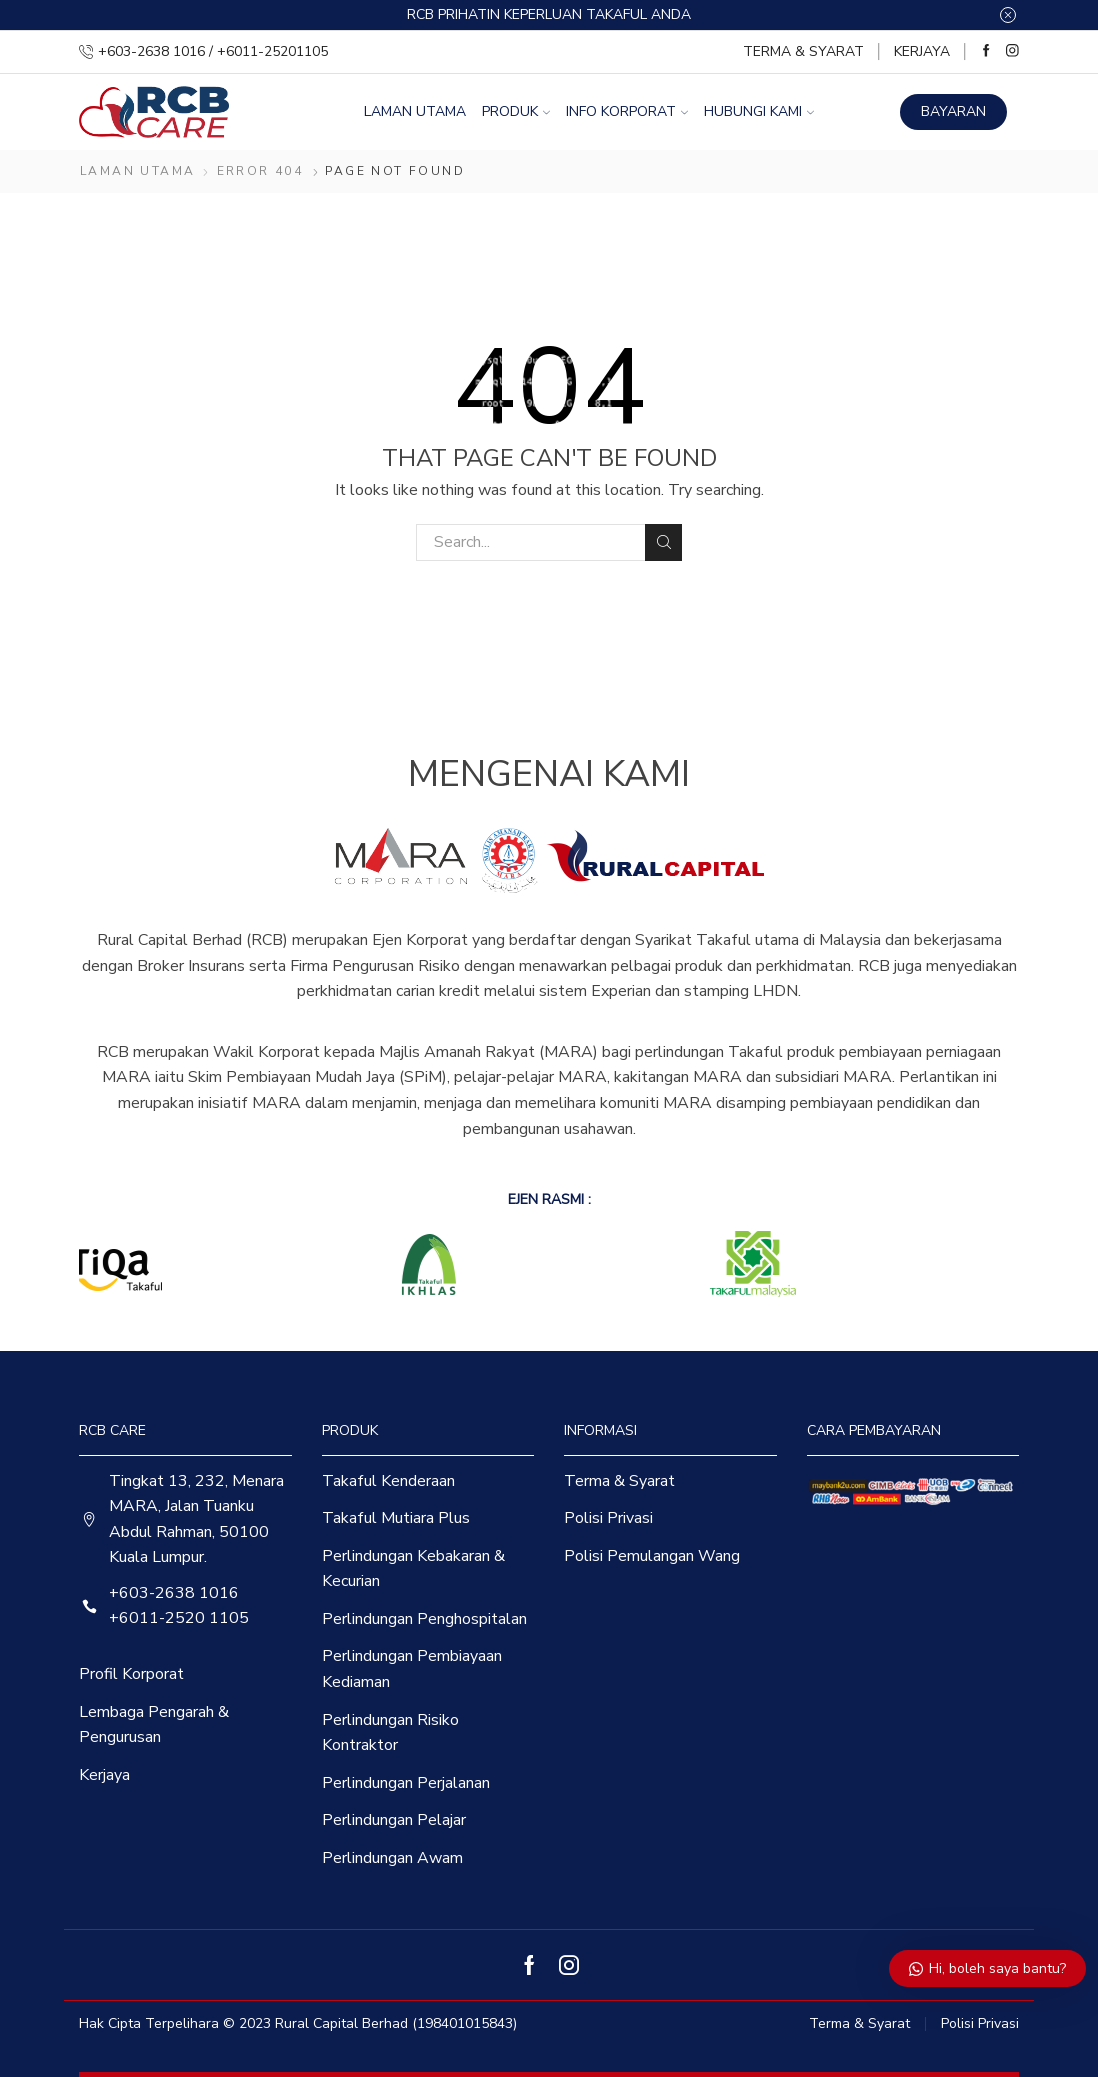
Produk (516, 111)
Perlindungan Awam (392, 1858)
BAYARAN (953, 111)
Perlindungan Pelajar (394, 1820)
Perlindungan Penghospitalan (424, 1619)
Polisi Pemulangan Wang (652, 1556)
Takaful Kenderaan (388, 1481)
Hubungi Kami (759, 111)
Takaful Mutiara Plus (396, 1518)
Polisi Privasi (608, 1518)
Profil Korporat (131, 1674)
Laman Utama (415, 111)
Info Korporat (627, 111)
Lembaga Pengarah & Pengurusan (154, 1725)
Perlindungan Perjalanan (406, 1783)
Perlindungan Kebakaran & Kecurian (413, 1569)
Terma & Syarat (803, 51)
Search (663, 542)
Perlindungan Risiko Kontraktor (390, 1733)
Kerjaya (922, 51)
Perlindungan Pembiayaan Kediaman (412, 1669)
